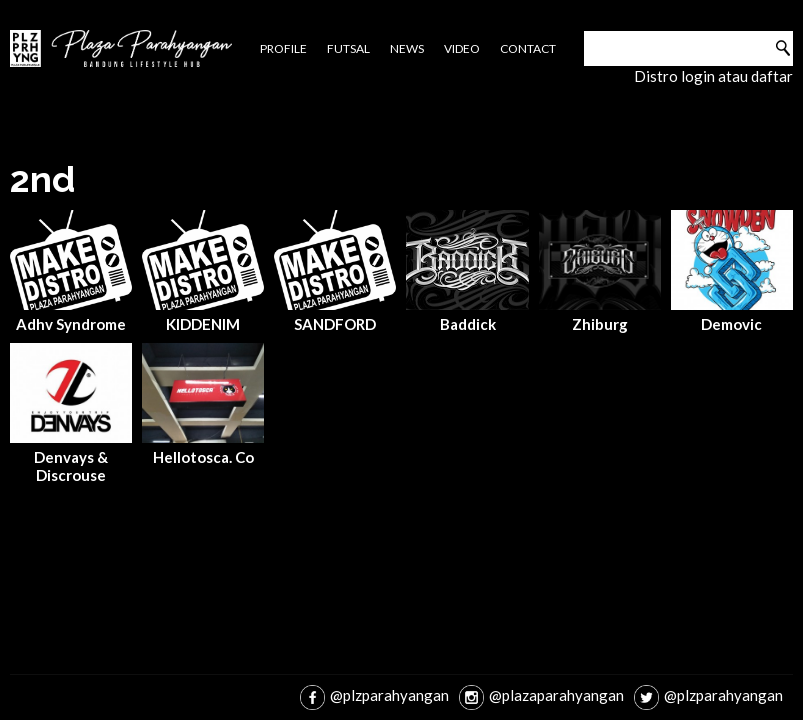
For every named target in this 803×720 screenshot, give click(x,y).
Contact (528, 48)
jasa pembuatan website (62, 594)
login (698, 76)
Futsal (348, 48)
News (407, 48)
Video (462, 48)
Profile (283, 48)
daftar (772, 76)
